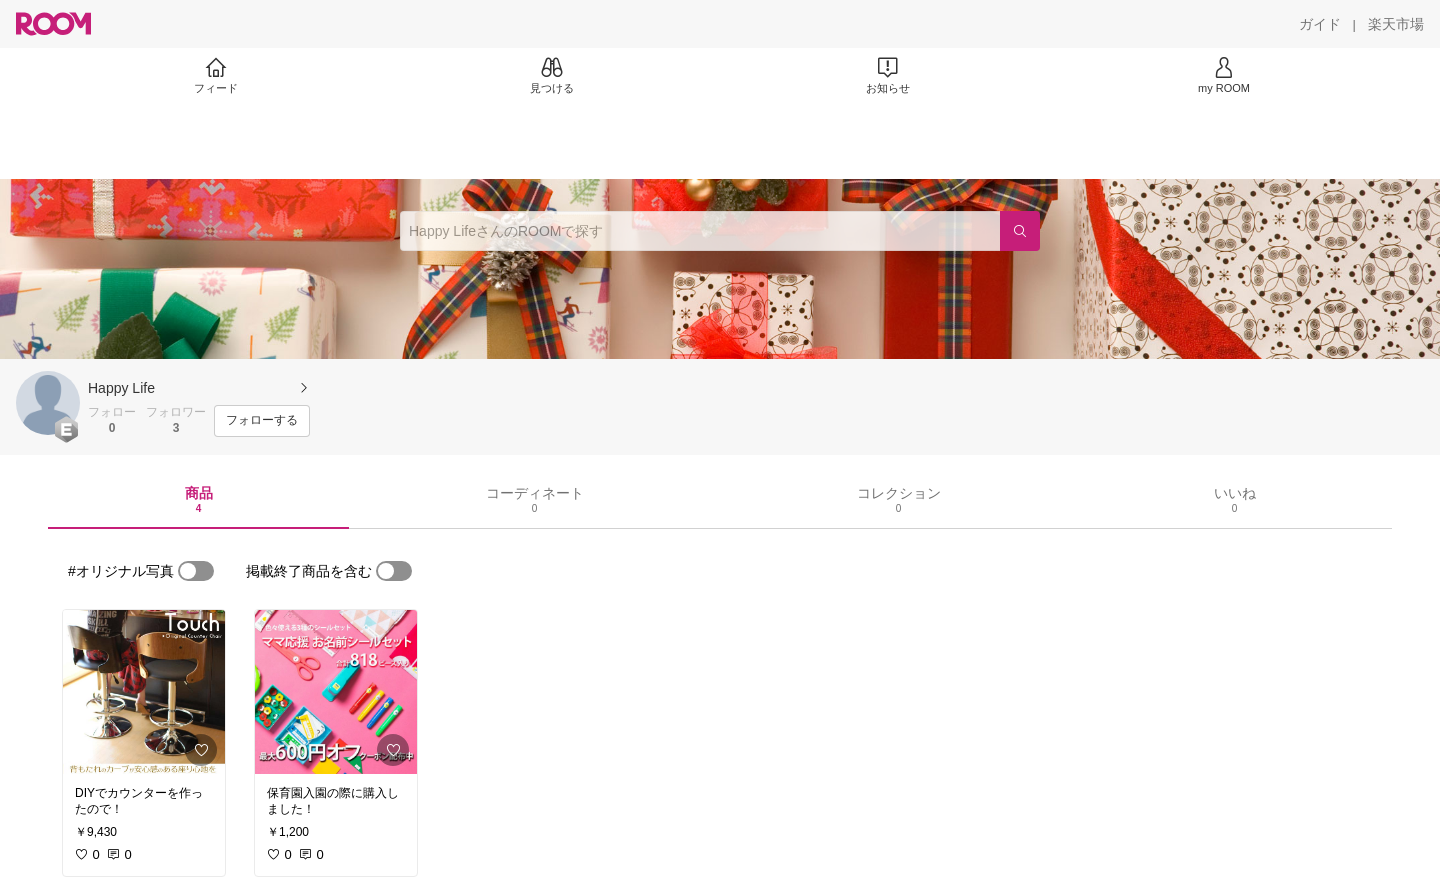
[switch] (196, 571)
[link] (144, 692)
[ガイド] (1320, 24)
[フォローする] (262, 421)
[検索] (1020, 231)
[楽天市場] (1396, 24)
